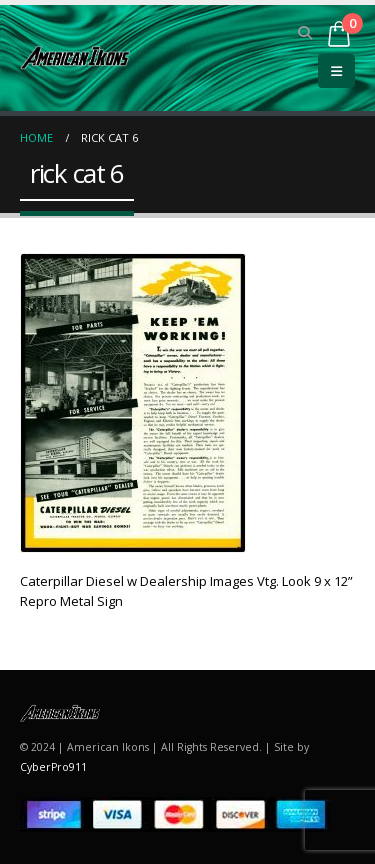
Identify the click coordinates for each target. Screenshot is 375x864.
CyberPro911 (53, 767)
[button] (305, 33)
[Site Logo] (75, 57)
